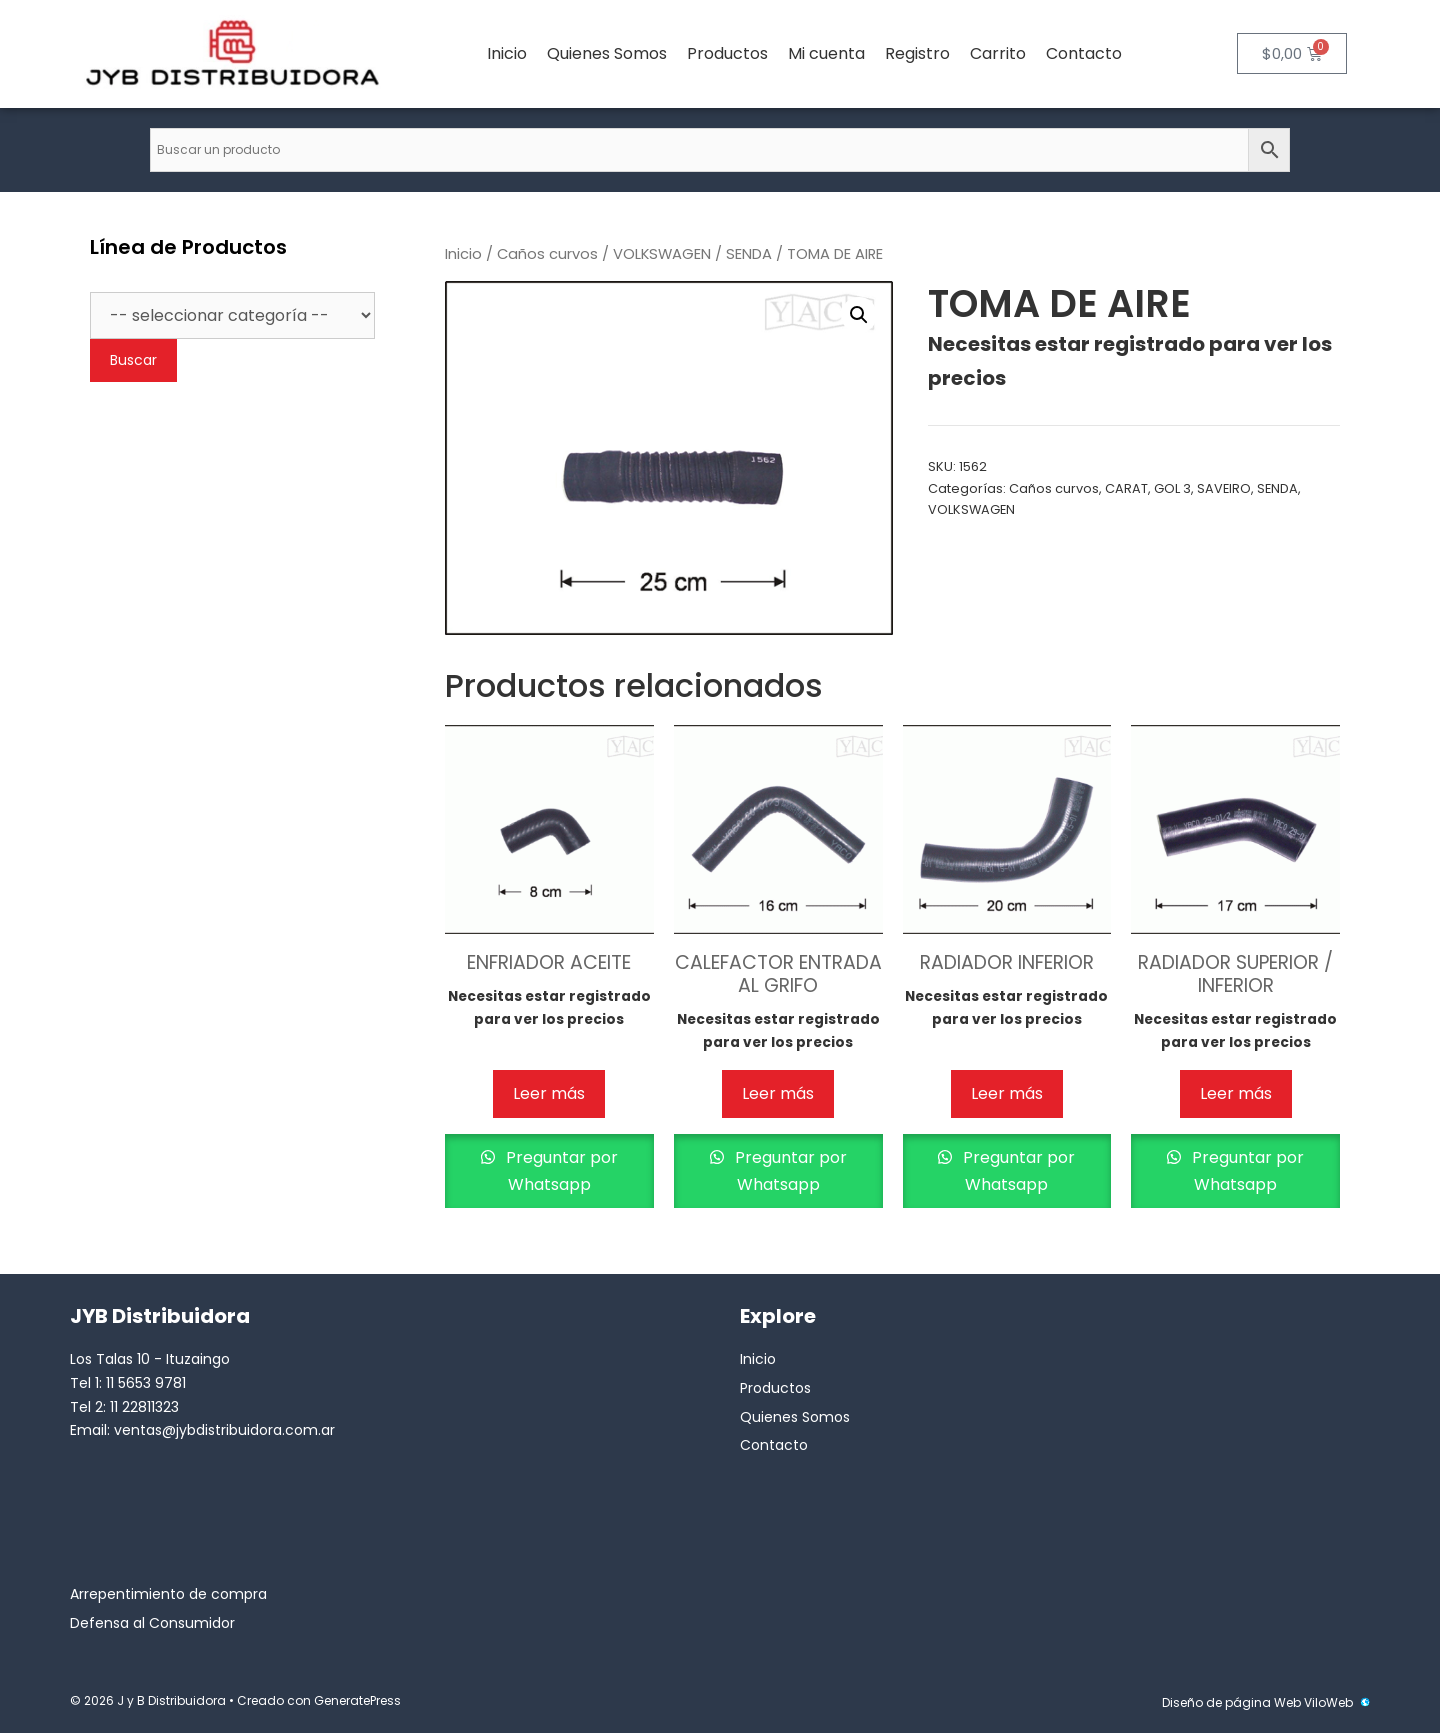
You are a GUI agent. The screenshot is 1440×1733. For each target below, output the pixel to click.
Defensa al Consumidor (152, 1623)
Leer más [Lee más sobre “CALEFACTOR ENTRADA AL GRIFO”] (778, 1093)
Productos (727, 53)
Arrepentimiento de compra (168, 1594)
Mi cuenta (826, 53)
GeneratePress (357, 1700)
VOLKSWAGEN (662, 254)
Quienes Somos (607, 53)
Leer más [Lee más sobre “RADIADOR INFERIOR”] (1007, 1093)
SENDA (749, 254)
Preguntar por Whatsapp (560, 1171)
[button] (859, 315)
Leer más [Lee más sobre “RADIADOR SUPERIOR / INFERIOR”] (1236, 1093)
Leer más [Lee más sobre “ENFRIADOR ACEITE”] (549, 1093)
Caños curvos (547, 254)
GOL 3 (1172, 488)
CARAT (1126, 488)
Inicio (507, 53)
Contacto (1084, 53)
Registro (917, 53)
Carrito (998, 53)
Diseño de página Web (1231, 1702)
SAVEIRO (1224, 488)
